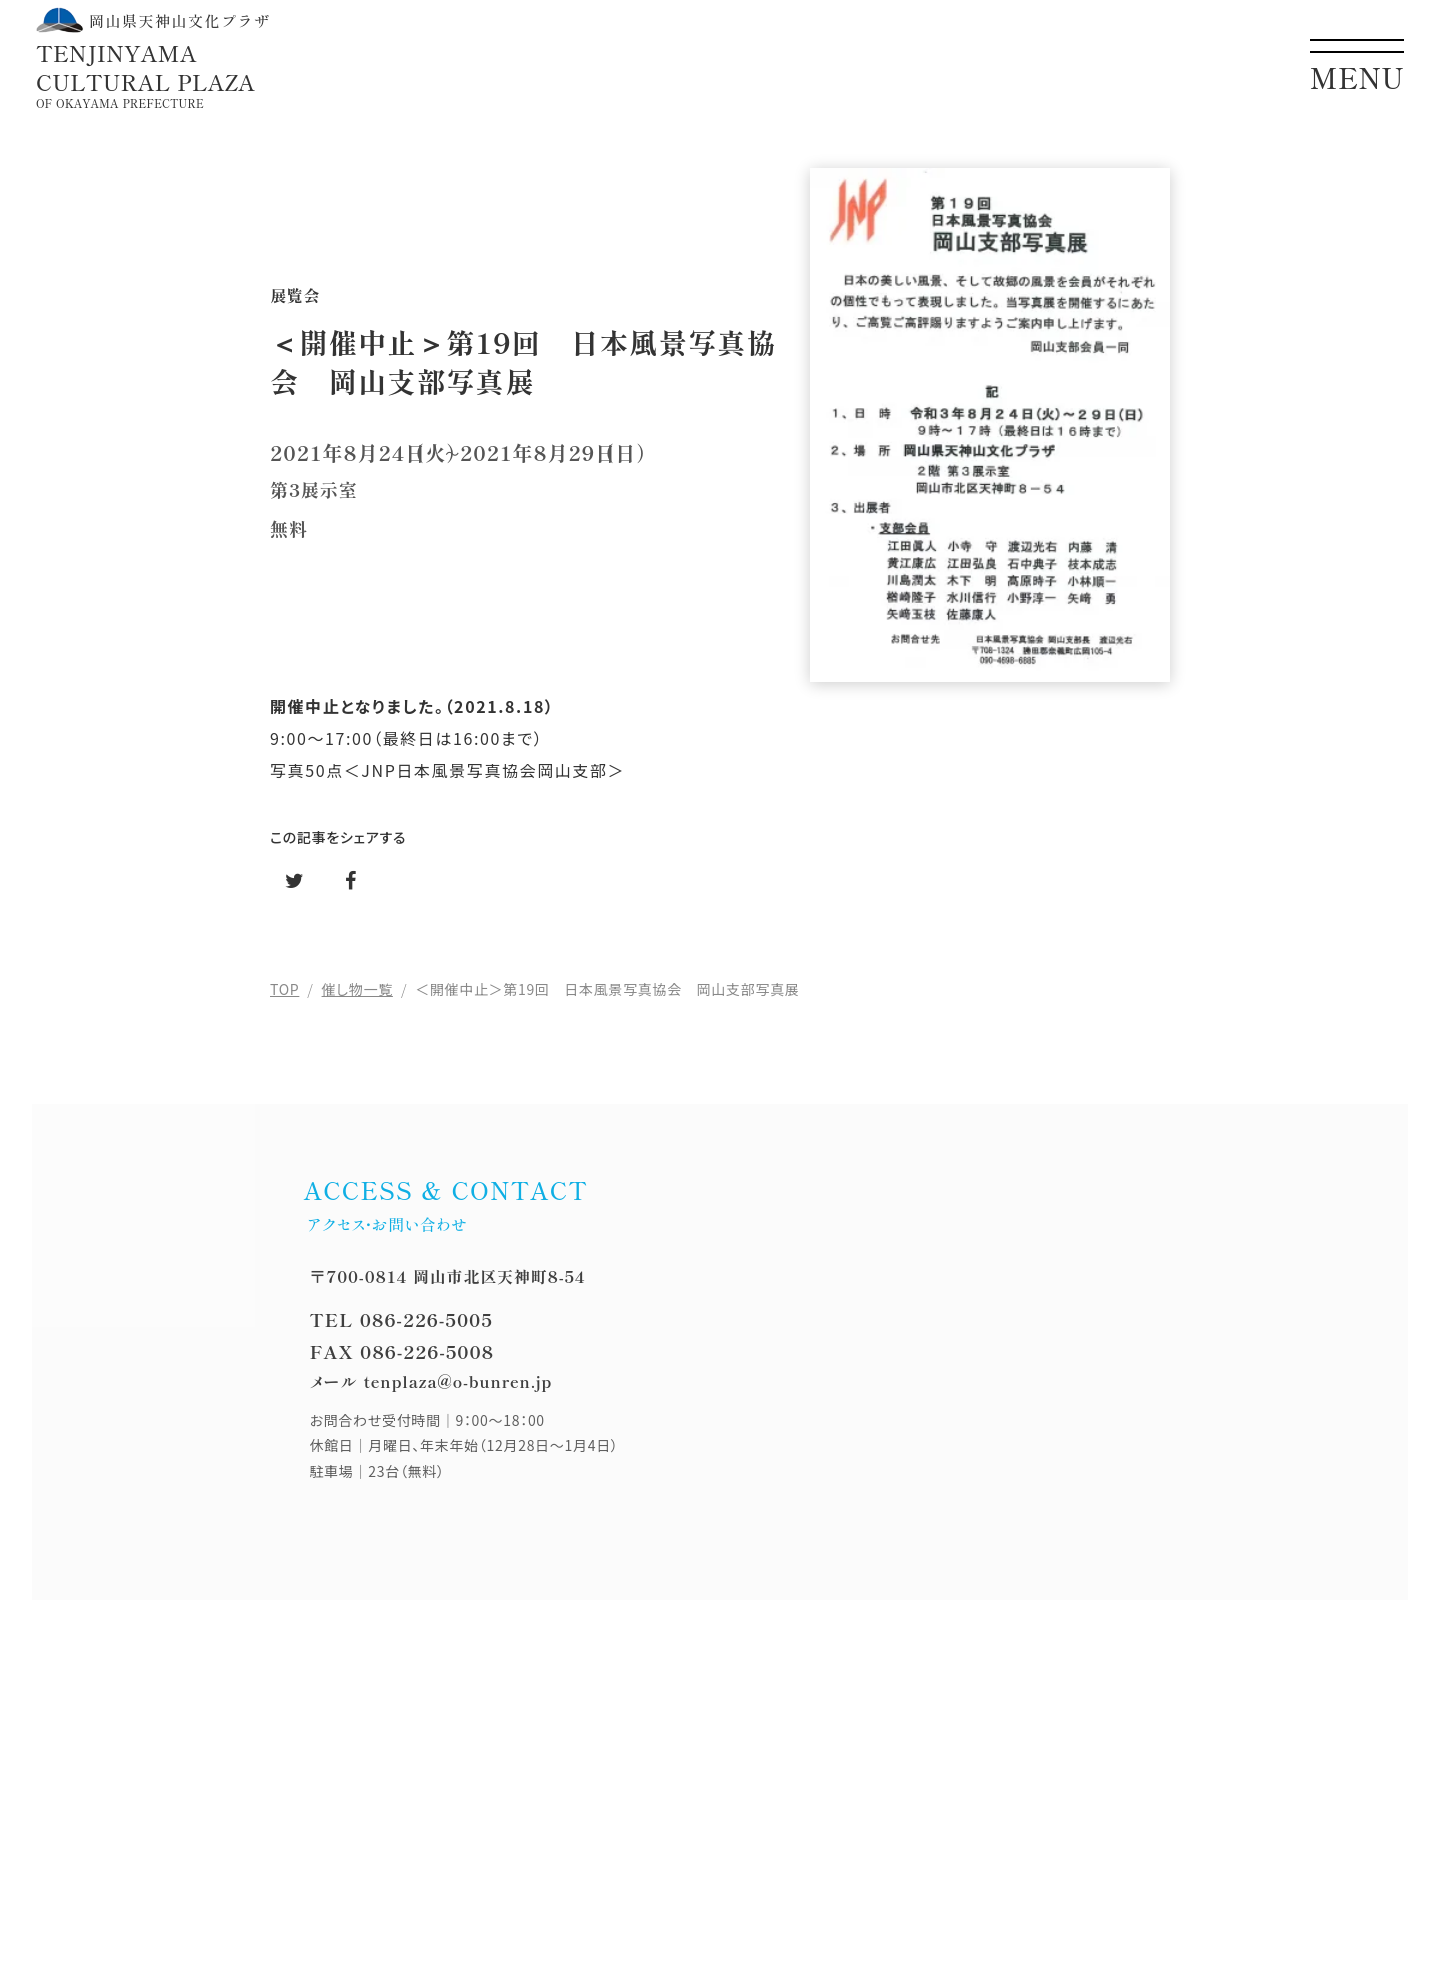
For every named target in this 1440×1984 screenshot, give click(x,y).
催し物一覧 (357, 989)
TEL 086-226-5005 (400, 1319)
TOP (284, 989)
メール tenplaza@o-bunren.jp (430, 1381)
